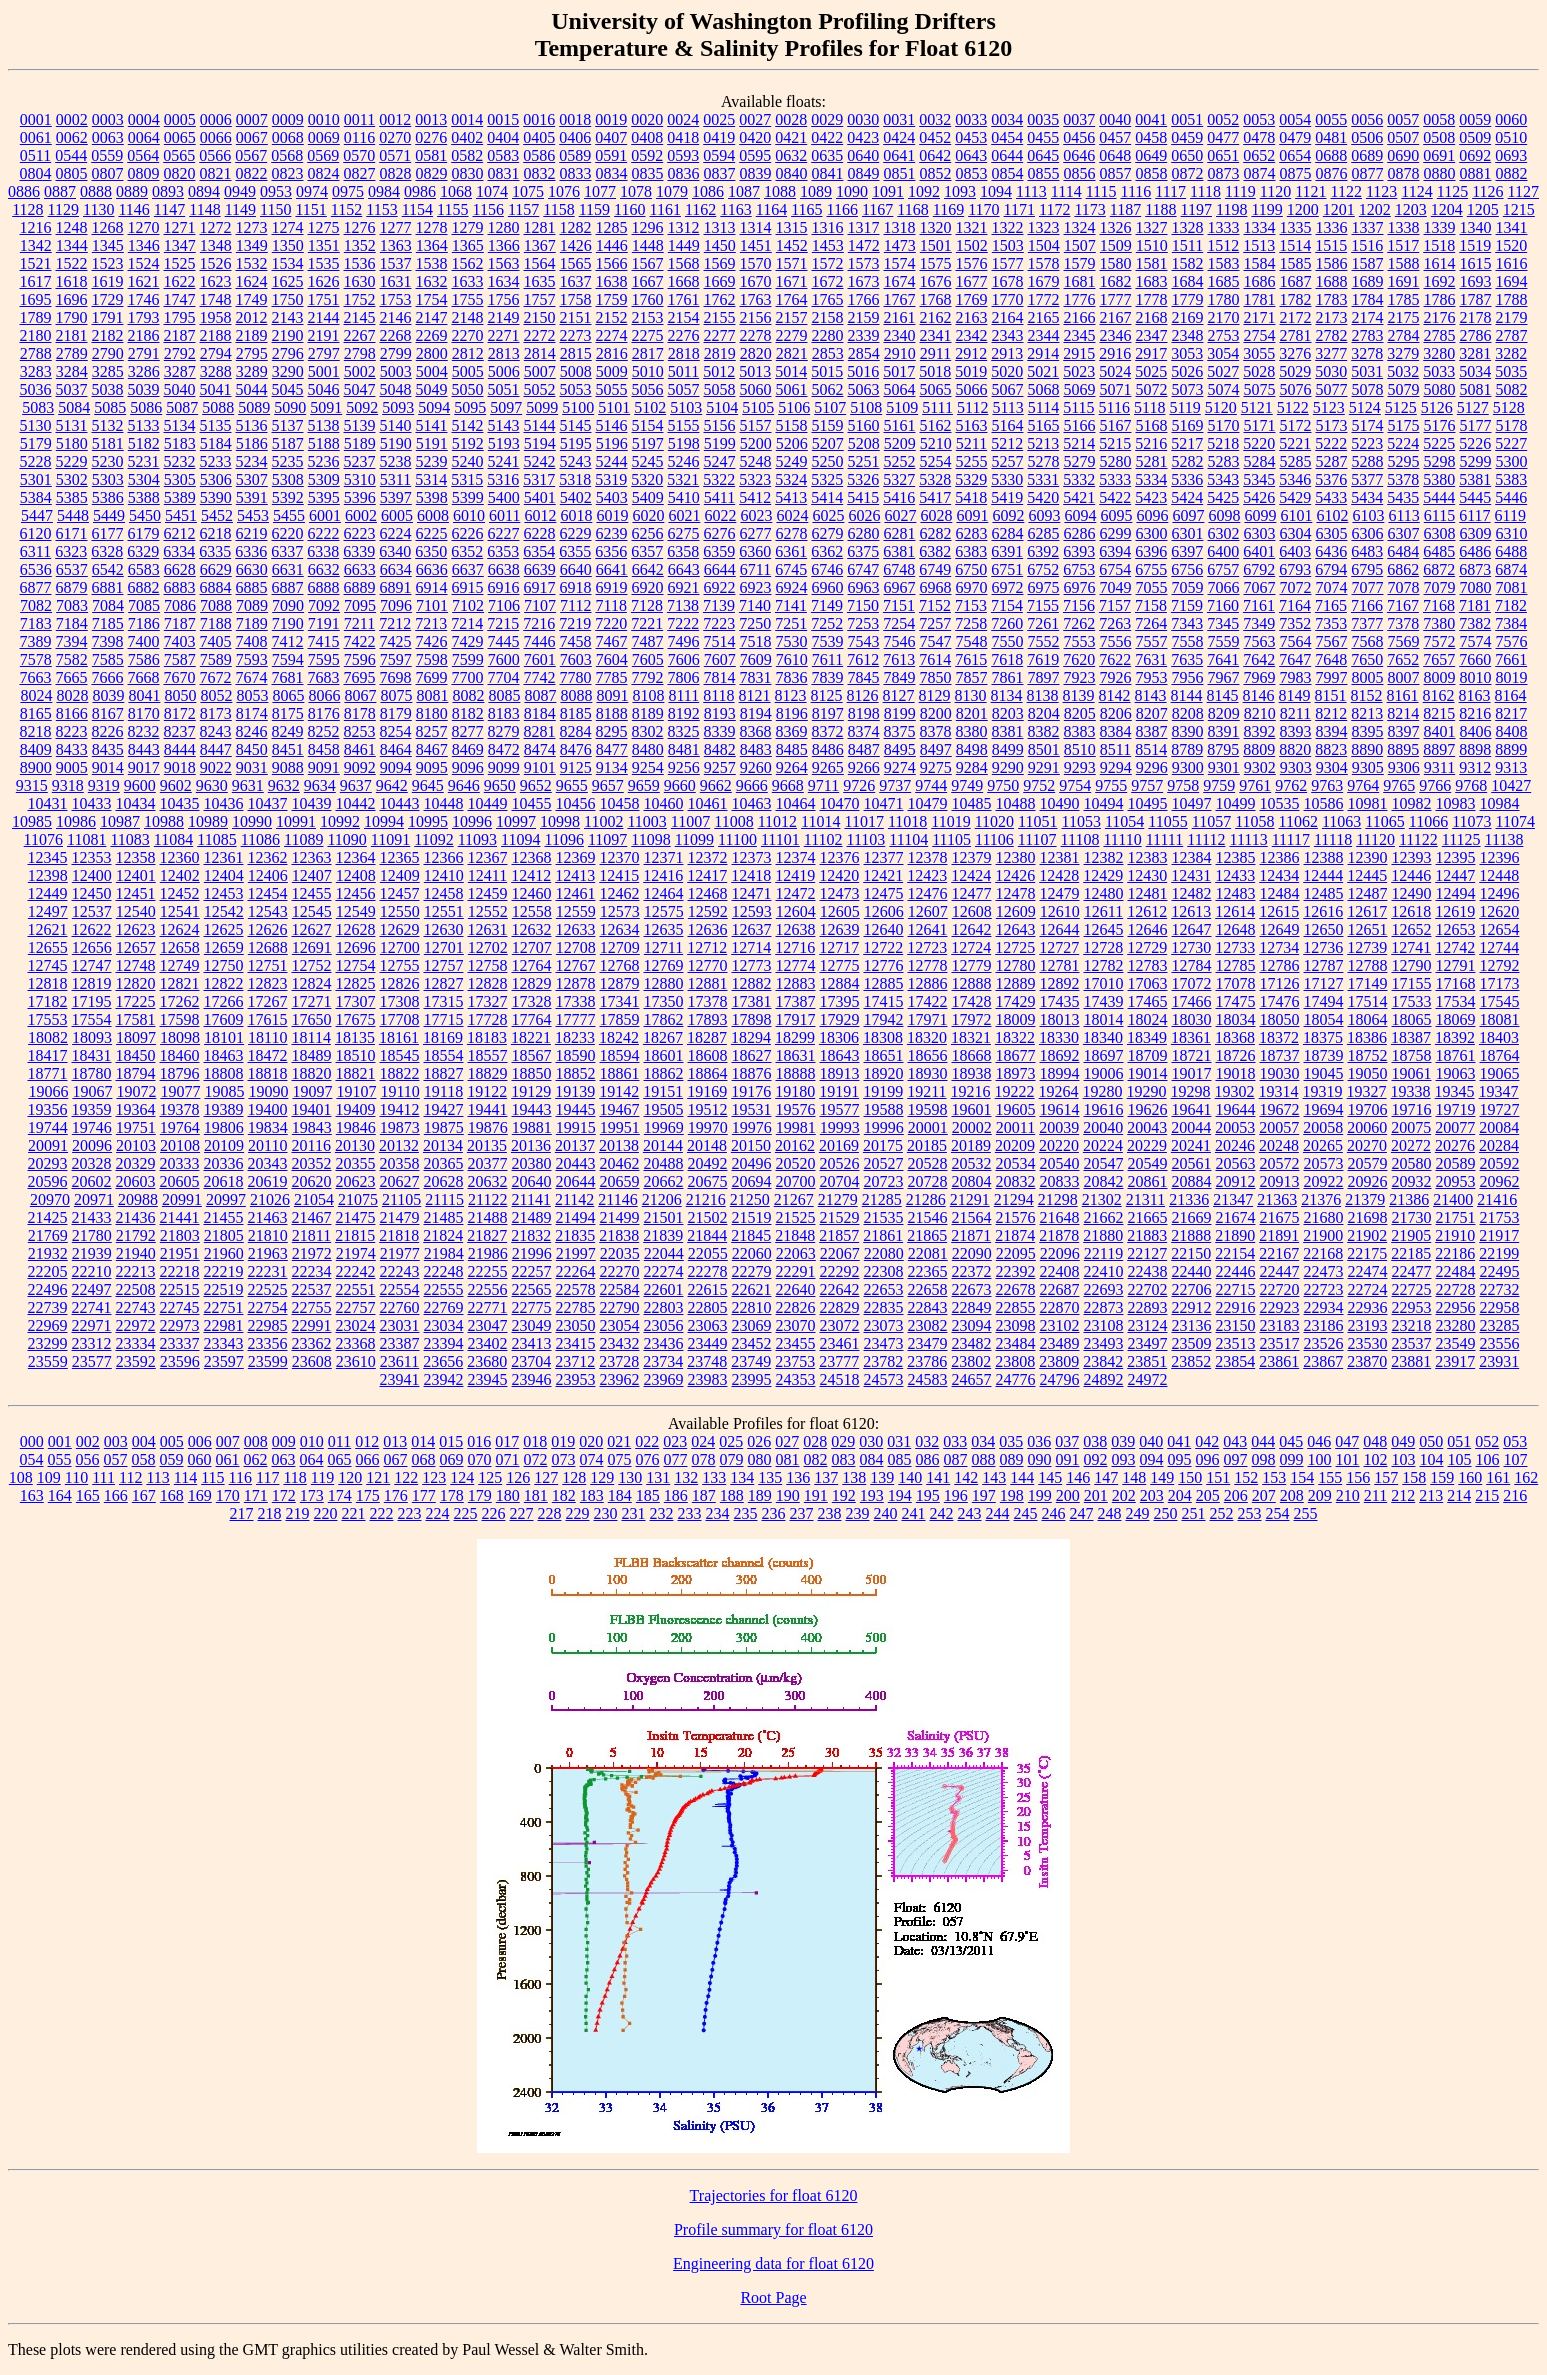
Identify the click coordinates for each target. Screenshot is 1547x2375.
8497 (936, 749)
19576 (796, 1109)
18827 (444, 1073)
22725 (1412, 1289)
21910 (1455, 1235)
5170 (1224, 425)
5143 (504, 425)
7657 (1439, 659)
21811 (311, 1235)
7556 (1116, 641)
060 (200, 1459)
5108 (866, 407)
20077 (1455, 1127)
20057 (1279, 1127)
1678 (1008, 281)
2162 (936, 317)
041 (1179, 1441)
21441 (180, 1217)
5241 (504, 461)
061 (228, 1459)
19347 (1499, 1091)
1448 (648, 245)
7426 (432, 641)
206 (1236, 1495)
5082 (1512, 389)
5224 (1403, 443)
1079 (672, 191)
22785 (576, 1307)
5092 (362, 407)
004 (144, 1441)
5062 (828, 389)
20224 (1103, 1145)
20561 (1192, 1163)
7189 (252, 623)
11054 (1124, 821)
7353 (1331, 623)
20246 (1235, 1145)
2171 (1260, 317)
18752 (1368, 1055)
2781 (1296, 335)
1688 (1332, 281)
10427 (1511, 785)
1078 (636, 191)
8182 (468, 713)
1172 (1054, 209)
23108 (1104, 1325)
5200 (756, 443)
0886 (24, 191)
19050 (1368, 1073)
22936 (1368, 1307)
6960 (828, 587)
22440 (1192, 1271)
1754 (432, 299)
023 (675, 1441)
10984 (1500, 803)
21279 (838, 1199)
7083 (72, 605)
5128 (1509, 407)
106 (1488, 1459)
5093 (398, 407)
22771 (488, 1307)
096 (1208, 1459)
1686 (1260, 281)
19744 (48, 1127)
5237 (360, 461)
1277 (396, 227)
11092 (433, 839)
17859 (620, 1019)
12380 (1016, 857)
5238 (396, 461)
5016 (863, 371)
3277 (1331, 353)
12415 (619, 875)
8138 (1043, 695)
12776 (884, 965)
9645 (428, 785)
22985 (268, 1325)
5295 (1404, 461)
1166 (842, 209)
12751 (268, 965)
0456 (1079, 137)
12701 (444, 947)
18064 (1368, 1019)
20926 (1368, 1181)
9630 (212, 785)
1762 (720, 299)
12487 (1368, 893)
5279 (1080, 461)
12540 (136, 911)
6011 (504, 515)
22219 (224, 1271)
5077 (1332, 389)
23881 (1411, 1361)
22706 (1192, 1289)
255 (1306, 1513)
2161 (900, 317)
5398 (432, 497)
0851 (900, 173)
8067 (360, 695)
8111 (683, 695)
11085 (216, 839)
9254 (648, 767)
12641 (928, 929)
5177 (1476, 425)
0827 (360, 173)
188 (732, 1495)
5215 (1115, 443)
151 (1218, 1477)
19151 (663, 1091)
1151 (310, 209)
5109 (902, 407)
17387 (796, 1001)
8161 (1403, 695)
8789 (1187, 749)
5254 (936, 461)
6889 (360, 587)
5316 (503, 479)
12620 (1499, 911)
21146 (617, 1199)
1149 (240, 209)
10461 (708, 803)
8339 (720, 731)
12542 (224, 911)
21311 (1145, 1199)
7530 (792, 641)
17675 (356, 1019)
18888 (796, 1073)
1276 (360, 227)
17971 (928, 1019)
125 (490, 1477)
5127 (1473, 407)
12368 (532, 857)
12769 (664, 965)
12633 (576, 929)
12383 (1148, 857)
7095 (360, 605)
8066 (324, 695)
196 (956, 1495)
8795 (1223, 749)
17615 (268, 1019)
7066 (1224, 587)
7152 (935, 605)
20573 (1324, 1163)
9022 (216, 767)
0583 (503, 155)
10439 (312, 803)
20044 (1191, 1127)
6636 (432, 569)
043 (1235, 1441)
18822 (400, 1073)
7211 (359, 623)
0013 (431, 119)
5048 (396, 389)
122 (406, 1477)
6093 (1044, 515)
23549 (1456, 1343)
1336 (1332, 227)
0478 (1259, 137)
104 (1432, 1459)
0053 (1259, 119)
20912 (1236, 1181)
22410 (1104, 1271)
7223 (719, 623)
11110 (1122, 839)
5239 (432, 461)
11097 (607, 839)
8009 (1440, 677)
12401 (136, 875)
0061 (36, 137)
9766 (1435, 785)
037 (1067, 1441)
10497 (1192, 803)
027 (787, 1441)
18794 (136, 1073)
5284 (1260, 461)
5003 (396, 371)
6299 (1116, 533)
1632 (432, 281)
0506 (1367, 137)
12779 (972, 965)
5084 (74, 407)
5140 (396, 425)
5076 (1296, 389)
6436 (1331, 551)
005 (172, 1441)
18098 (180, 1037)
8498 (972, 749)
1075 (528, 191)
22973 (180, 1325)
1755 (468, 299)
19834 (268, 1127)
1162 (700, 209)
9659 (644, 785)
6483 (1367, 551)
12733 (1235, 947)
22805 (708, 1307)
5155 (684, 425)
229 (578, 1513)
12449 (48, 893)
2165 (1044, 317)
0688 (1331, 155)
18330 (1059, 1037)
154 (1302, 1477)
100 (1320, 1459)
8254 (396, 731)
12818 (48, 983)
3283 (36, 371)
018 (535, 1441)
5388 (144, 497)
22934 (1324, 1307)
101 (1348, 1459)
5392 (288, 497)
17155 (1412, 983)
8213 (1367, 713)
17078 (1236, 983)
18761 (1456, 1055)
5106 (794, 407)
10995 (428, 821)
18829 (488, 1073)
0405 (539, 137)
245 (1026, 1513)
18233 (575, 1037)
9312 (1475, 767)
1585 (1296, 263)
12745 (48, 965)
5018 (935, 371)
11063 (1341, 821)
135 (770, 1477)
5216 (1151, 443)
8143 (1151, 695)
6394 (1115, 551)
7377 (1367, 623)
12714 (751, 947)
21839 (663, 1235)
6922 (720, 587)
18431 (92, 1055)
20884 (1192, 1181)
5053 (576, 389)
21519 (752, 1217)
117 (267, 1477)
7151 (899, 605)
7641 (1223, 659)
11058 (1254, 821)
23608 (312, 1361)
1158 (558, 209)
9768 (1471, 785)
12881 (708, 983)
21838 (619, 1235)
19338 (1411, 1091)
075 (620, 1459)
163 (32, 1495)
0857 (1116, 173)
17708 (400, 1019)
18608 (708, 1055)
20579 (1368, 1163)
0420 (755, 137)
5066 (972, 389)
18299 (795, 1037)
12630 (444, 929)
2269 (432, 335)
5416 (899, 497)
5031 (1367, 371)
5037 (72, 389)
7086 (180, 605)
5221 (1295, 443)
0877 (1368, 173)
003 (116, 1441)
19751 (136, 1127)
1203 (1411, 209)
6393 (1079, 551)
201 (1096, 1495)
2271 (504, 335)
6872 (1439, 569)
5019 (971, 371)
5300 (1512, 461)
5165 (1044, 425)
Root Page (773, 2297)
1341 (1512, 227)
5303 (108, 479)
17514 (1368, 1001)
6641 (612, 569)
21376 (1321, 1199)
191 (816, 1495)
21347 (1233, 1199)
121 (378, 1477)
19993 (840, 1127)
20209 (1015, 1145)
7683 (324, 677)
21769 (48, 1235)
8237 (180, 731)
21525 (796, 1217)
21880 (1103, 1235)
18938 (972, 1073)
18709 (1148, 1055)
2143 (288, 317)
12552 (488, 911)
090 (1040, 1459)
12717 (839, 947)
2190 (288, 335)
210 (1348, 1495)
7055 (1152, 587)
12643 (1016, 929)
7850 (936, 677)
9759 (1219, 785)
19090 (268, 1091)
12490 (1412, 893)
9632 (284, 785)
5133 (144, 425)
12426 (1015, 875)
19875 (444, 1127)
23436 (664, 1343)
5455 (289, 515)
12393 (1412, 857)
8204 (1044, 713)
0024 (683, 119)
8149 (1295, 695)
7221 (647, 623)
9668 (788, 785)
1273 (252, 227)
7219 (575, 623)
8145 (1223, 695)
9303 (1296, 767)
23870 (1367, 1361)
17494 (1324, 1001)
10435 (180, 803)
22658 (928, 1289)
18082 (48, 1037)
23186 (1324, 1325)
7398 (108, 641)
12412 (531, 875)
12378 (928, 857)
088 (984, 1459)
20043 (1147, 1127)
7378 (1403, 623)
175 (368, 1495)
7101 (432, 605)
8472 (504, 749)
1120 (1275, 191)
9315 (32, 785)
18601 (664, 1055)
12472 (796, 893)
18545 (400, 1055)
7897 (1044, 677)
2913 (1007, 353)
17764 (532, 1019)
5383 (1511, 479)
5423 (1151, 497)
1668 (684, 281)
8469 (468, 749)
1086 (708, 191)
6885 (252, 587)
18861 (620, 1073)
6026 (864, 515)
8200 (936, 713)
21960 (224, 1253)
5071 (1116, 389)
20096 (92, 1145)
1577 (1008, 263)
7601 (540, 659)
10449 (488, 803)
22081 (928, 1253)
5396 (360, 497)
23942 (444, 1379)
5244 (612, 461)
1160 (629, 209)
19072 (136, 1091)
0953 (276, 191)
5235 (288, 461)
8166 (72, 713)
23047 (488, 1325)
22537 (312, 1289)
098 (1264, 1459)
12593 (752, 911)
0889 (132, 191)
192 (844, 1495)
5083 (38, 407)
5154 (648, 425)
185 (648, 1495)
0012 (395, 119)
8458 (324, 749)
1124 (1416, 191)
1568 (684, 263)
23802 (971, 1361)
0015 (503, 119)
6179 (144, 533)
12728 (1103, 947)
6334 (179, 551)
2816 (612, 353)
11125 (1461, 839)
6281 (900, 533)
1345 (108, 245)
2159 (864, 317)
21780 (92, 1235)
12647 (1192, 929)
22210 (92, 1271)
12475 (884, 893)
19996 (884, 1127)
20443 (576, 1163)
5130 (36, 425)
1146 (133, 209)
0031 (899, 119)
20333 (180, 1163)
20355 (356, 1163)
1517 (1403, 245)
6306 (1368, 533)
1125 (1452, 191)
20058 (1323, 1127)
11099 (694, 839)
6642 (648, 569)
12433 (1235, 875)
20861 (1148, 1181)
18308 (883, 1037)
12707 (532, 947)
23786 (927, 1361)
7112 (575, 605)
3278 (1367, 353)
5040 (180, 389)
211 (1375, 1495)
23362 (312, 1343)
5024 (1115, 371)
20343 (268, 1163)
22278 (708, 1271)
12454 (268, 893)
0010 (324, 119)
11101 (780, 839)
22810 (752, 1307)
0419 (719, 137)
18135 (355, 1037)
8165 (36, 713)
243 (970, 1513)
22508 (136, 1289)
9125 (576, 767)
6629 (216, 569)
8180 (432, 713)
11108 (1080, 839)
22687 (1060, 1289)
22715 (1236, 1289)
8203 (1008, 713)
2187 (180, 335)
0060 (1511, 119)
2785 (1440, 335)
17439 (1104, 1001)
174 (340, 1495)
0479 (1295, 137)
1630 (360, 281)
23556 (1500, 1343)
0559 (107, 155)
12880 (664, 983)
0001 (36, 119)
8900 (36, 767)
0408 (647, 137)
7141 (791, 605)
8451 (288, 749)
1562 (468, 263)
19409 (356, 1109)
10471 (884, 803)
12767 (576, 965)
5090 (290, 407)
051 (1459, 1441)
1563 (504, 263)
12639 (840, 929)
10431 (48, 803)
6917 (540, 587)
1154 (417, 209)
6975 (1044, 587)
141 (938, 1477)
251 (1194, 1513)
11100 (737, 839)
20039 (1059, 1127)
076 (648, 1459)
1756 (504, 299)
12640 (884, 929)
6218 (216, 533)
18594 (620, 1055)
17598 (180, 1019)
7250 (755, 623)
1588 (1404, 263)
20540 (1060, 1163)
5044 (252, 389)
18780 (92, 1073)
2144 (324, 317)
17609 (224, 1019)
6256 (648, 533)
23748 (707, 1361)
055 (60, 1459)
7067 (1260, 587)
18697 (1104, 1055)
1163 (735, 209)
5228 (36, 461)
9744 (931, 785)
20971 (94, 1199)
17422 (928, 1001)
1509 (1116, 245)
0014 (467, 119)
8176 (324, 713)
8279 (504, 731)
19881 (532, 1127)
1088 (780, 191)
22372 (972, 1271)
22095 (1016, 1253)
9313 (1511, 767)
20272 (1411, 1145)
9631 (248, 785)
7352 (1295, 623)
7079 (1440, 587)
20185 (927, 1145)
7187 (180, 623)
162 (1526, 1477)
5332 (1079, 479)
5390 (216, 497)
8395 (1368, 731)
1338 (1404, 227)
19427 (444, 1109)
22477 (1412, 1271)
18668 (972, 1055)
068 (424, 1459)
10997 (516, 821)
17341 (620, 1001)
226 (494, 1513)
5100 (578, 407)
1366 (504, 245)
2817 (648, 353)
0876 (1332, 173)
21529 (840, 1217)
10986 (76, 821)
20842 (1104, 1181)
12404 (224, 875)
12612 (1147, 911)
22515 (180, 1289)
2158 (828, 317)
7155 (1043, 605)
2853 (828, 353)
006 (200, 1441)
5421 (1079, 497)
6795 (1367, 569)
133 (714, 1477)
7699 (432, 677)
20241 (1191, 1145)
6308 (1440, 533)
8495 (900, 749)
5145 (576, 425)
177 (424, 1495)
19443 (532, 1109)
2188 (216, 335)
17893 (708, 1019)
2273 (576, 335)
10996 (472, 821)
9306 (1404, 767)
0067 (252, 137)
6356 (611, 551)
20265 (1323, 1145)
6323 (71, 551)
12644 (1060, 929)
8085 (504, 695)
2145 (360, 317)
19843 (312, 1127)
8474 (540, 749)
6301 (1188, 533)
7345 (1223, 623)
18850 (532, 1073)
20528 (928, 1163)
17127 (1324, 983)
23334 (136, 1343)
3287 (180, 371)
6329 (143, 551)
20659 (620, 1181)
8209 (1224, 713)
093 (1124, 1459)
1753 (396, 299)
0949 (240, 191)
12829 (532, 983)
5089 (254, 407)
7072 (1296, 587)
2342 (972, 335)
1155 (452, 209)
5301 (36, 479)
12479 (1060, 893)
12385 (1236, 857)
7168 (1439, 605)
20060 (1367, 1127)
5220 (1259, 443)
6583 (144, 569)
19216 (971, 1091)
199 (1040, 1495)
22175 (1367, 1253)
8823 (1331, 749)
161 (1498, 1477)
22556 (488, 1289)
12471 (752, 893)
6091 (972, 515)
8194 (756, 713)
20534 (1016, 1163)
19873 (400, 1127)
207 (1264, 1495)
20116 (311, 1145)
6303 (1260, 533)
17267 (268, 1001)
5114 (1043, 407)
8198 (864, 713)
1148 (204, 209)
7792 (648, 677)
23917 (1455, 1361)
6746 (827, 569)
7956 (1188, 677)
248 (1110, 1513)
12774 (796, 965)
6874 (1511, 569)
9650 (500, 785)
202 (1124, 1495)
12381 (1060, 857)
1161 (665, 209)
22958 (1500, 1307)
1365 (468, 245)
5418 (971, 497)
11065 (1384, 821)
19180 (795, 1091)
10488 (1016, 803)
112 (130, 1477)
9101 (540, 767)
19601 (972, 1109)
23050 (576, 1325)
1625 (288, 281)
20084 (1499, 1127)
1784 (1368, 299)
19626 (1148, 1109)
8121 (755, 695)
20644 (576, 1181)
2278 (756, 335)
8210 (1260, 713)
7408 (252, 641)
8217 (1511, 713)
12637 (752, 929)
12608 (972, 911)
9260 (756, 767)
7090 (288, 605)
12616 (1323, 911)
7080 (1476, 587)
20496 (752, 1163)
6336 (251, 551)
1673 (864, 281)
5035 (1511, 371)
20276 (1455, 1145)
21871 (971, 1235)
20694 (752, 1181)
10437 (268, 803)
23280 (1456, 1325)
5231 (144, 461)
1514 (1295, 245)
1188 (1160, 209)
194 (900, 1495)
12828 (488, 983)
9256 (684, 767)
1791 (108, 317)
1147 (169, 209)
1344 (72, 245)
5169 (1188, 425)
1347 (180, 245)
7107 (540, 605)
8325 (684, 731)
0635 (827, 155)
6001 (325, 515)
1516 (1367, 245)
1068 (456, 191)
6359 (719, 551)
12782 (1104, 965)
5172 (1296, 425)
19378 (180, 1109)
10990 (252, 821)
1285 (612, 227)
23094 (972, 1325)
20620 (312, 1181)
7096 (396, 605)
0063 (108, 137)
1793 (144, 317)
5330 (1007, 479)
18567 (532, 1055)
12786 (1280, 965)
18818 (268, 1073)
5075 (1260, 389)
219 (298, 1513)
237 (802, 1513)
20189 (971, 1145)
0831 (504, 173)
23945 (488, 1379)
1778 (1152, 299)
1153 (381, 209)
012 (367, 1441)
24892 (1104, 1379)
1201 (1339, 209)
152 (1246, 1477)
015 (451, 1441)
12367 (488, 857)
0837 (720, 173)
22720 (1280, 1289)
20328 (92, 1163)
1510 (1152, 245)
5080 (1440, 389)
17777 (576, 1019)
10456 (576, 803)
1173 (1089, 209)
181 (536, 1495)
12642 (972, 929)
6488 (1511, 551)
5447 (37, 515)
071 (508, 1459)
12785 (1236, 965)
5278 (1044, 461)
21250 (750, 1199)
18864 (708, 1073)
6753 (1079, 569)
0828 (396, 173)
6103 (1368, 515)
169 (200, 1495)
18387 (1411, 1037)
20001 (928, 1127)
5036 (36, 389)
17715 (444, 1019)
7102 (468, 605)
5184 (216, 443)
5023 (1079, 371)
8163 (1475, 695)
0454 (1007, 137)
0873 (1224, 173)
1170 (983, 209)
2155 (720, 317)
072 (536, 1459)
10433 (92, 803)
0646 (1079, 155)
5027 (1223, 371)
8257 (432, 731)
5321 (683, 479)
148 (1134, 1477)
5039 (144, 389)
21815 (355, 1235)
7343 (1187, 623)
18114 (311, 1037)
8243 (216, 731)
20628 (444, 1181)
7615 (971, 659)
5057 (684, 389)
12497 (48, 911)
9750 (1003, 785)
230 (606, 1513)
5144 (540, 425)
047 (1347, 1441)
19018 (1236, 1073)
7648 (1331, 659)
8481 (684, 749)
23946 (532, 1379)
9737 (895, 785)
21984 (444, 1253)
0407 (611, 137)
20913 (1280, 1181)
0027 (755, 119)
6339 (359, 551)
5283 (1224, 461)
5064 (900, 389)
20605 (180, 1181)
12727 (1059, 947)
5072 (1152, 389)
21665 (1148, 1217)
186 (676, 1495)
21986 (488, 1253)
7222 (683, 623)
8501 (1044, 749)
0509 (1475, 137)
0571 (395, 155)
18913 (840, 1073)
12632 (532, 929)
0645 (1043, 155)
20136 (531, 1145)
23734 (663, 1361)
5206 (792, 443)
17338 (576, 1001)
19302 (1235, 1091)
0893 (168, 191)
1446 (612, 245)
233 (690, 1513)
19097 (312, 1091)
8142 (1115, 695)
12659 (224, 947)
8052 (216, 695)
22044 (664, 1253)
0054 (1295, 119)
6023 (756, 515)
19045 (1324, 1073)
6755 (1151, 569)
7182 (1511, 605)
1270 (144, 227)
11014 (820, 821)
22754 (268, 1307)
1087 (744, 191)
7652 (1403, 659)
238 (830, 1513)
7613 (899, 659)
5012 (719, 371)
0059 (1475, 119)
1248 (72, 227)
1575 (936, 263)
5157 (756, 425)
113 (157, 1477)
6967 (900, 587)
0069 (324, 137)
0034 (1007, 119)
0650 (1187, 155)
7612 (863, 659)
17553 (48, 1019)
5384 (36, 497)
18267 (663, 1037)
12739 (1367, 947)
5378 (1403, 479)
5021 (1043, 371)
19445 (576, 1109)
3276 (1295, 353)
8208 (1188, 713)
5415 (863, 497)
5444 (1439, 497)
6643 (684, 569)
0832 (540, 173)
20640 (532, 1181)
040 (1151, 1441)
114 (185, 1477)
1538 (432, 263)
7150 (863, 605)
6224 (396, 533)
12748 (136, 965)
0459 (1187, 137)
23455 (796, 1343)
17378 (708, 1001)
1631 (396, 281)
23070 (796, 1325)
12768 (620, 965)
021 (619, 1441)
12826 (400, 983)
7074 (1332, 587)
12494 (1456, 893)
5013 (755, 371)
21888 (1191, 1235)
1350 (288, 245)
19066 (48, 1091)
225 (466, 1513)
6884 (216, 587)
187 (704, 1495)
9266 (864, 767)
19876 (488, 1127)
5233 (216, 461)
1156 (487, 209)
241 (914, 1513)
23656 (443, 1361)
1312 (684, 227)
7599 (468, 659)
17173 (1500, 983)
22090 (972, 1253)
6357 (647, 551)
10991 (296, 821)
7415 (324, 641)
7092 (324, 605)
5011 (683, 371)
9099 (504, 767)
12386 (1280, 857)
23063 (708, 1325)
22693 (1104, 1289)
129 (602, 1477)
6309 (1476, 533)
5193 (504, 443)
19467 (620, 1109)
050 (1431, 1441)
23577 (92, 1361)
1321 (972, 227)
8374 (864, 731)
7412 (288, 641)
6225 (432, 533)
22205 (48, 1271)
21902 (1367, 1235)
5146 (612, 425)
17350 (664, 1001)
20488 (664, 1163)
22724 (1368, 1289)
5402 (576, 497)
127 (546, 1477)
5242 (540, 461)
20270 (1367, 1145)
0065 (180, 137)
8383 (1080, 731)
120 (350, 1477)
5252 (900, 461)
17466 (1192, 1001)
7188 (216, 623)
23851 (1147, 1361)
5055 (612, 389)
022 (647, 1441)
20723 (884, 1181)
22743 (136, 1307)
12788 (1368, 965)
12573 (620, 911)
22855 (1016, 1307)
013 (395, 1441)
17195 (92, 1001)
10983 (1456, 803)
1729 (108, 299)
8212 (1331, 713)
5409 (648, 497)
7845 (864, 677)
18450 (136, 1055)
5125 (1401, 407)
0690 (1403, 155)
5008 (576, 371)
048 (1375, 1441)
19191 (839, 1091)
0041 (1151, 119)
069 (452, 1459)
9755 (1111, 785)
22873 (1104, 1307)
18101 (224, 1037)
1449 (684, 245)
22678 (1016, 1289)
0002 (72, 119)
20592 (1500, 1163)
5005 (468, 371)
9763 (1327, 785)
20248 (1279, 1145)
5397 (396, 497)
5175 (1404, 425)
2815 (576, 353)
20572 (1280, 1163)
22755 (312, 1307)
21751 (1456, 1217)
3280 (1439, 353)
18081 (1500, 1019)
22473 (1324, 1271)
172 (284, 1495)
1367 (540, 245)
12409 (400, 875)
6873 (1475, 569)
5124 (1365, 407)
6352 (467, 551)
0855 (1044, 173)
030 (871, 1441)
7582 (72, 659)
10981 (1368, 803)
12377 (884, 857)
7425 (396, 641)
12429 (1103, 875)
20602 (92, 1181)
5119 (1184, 407)
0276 (431, 137)
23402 (488, 1343)
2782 (1332, 335)
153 (1274, 1477)
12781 (1060, 965)
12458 (444, 893)
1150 (275, 209)
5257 (1008, 461)
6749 (935, 569)
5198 (684, 443)
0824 (324, 173)
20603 (136, 1181)
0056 (1367, 119)
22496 (48, 1289)
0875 (1296, 173)
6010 (469, 515)
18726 (1236, 1055)
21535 (884, 1217)
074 (592, 1459)
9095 (432, 767)
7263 (1115, 623)
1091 (888, 191)
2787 (1512, 335)
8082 (468, 695)
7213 (431, 623)
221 (354, 1513)
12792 (1500, 965)
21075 (358, 1199)
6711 (755, 569)
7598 (432, 659)
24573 (884, 1379)
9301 (1224, 767)
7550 (1008, 641)
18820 (312, 1073)
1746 (144, 299)
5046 (324, 389)
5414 (827, 497)
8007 (1404, 677)
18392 (1455, 1037)
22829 (840, 1307)
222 (382, 1513)
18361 (1191, 1037)
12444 (1323, 875)
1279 (468, 227)
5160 (864, 425)
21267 (794, 1199)
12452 (180, 893)
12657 (136, 947)
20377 (488, 1163)
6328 (107, 551)
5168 (1152, 425)
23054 (620, 1325)
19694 (1324, 1109)
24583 (928, 1379)
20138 (619, 1145)
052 (1487, 1441)
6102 (1332, 515)
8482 (720, 749)
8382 (1044, 731)
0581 (431, 155)
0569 (323, 155)
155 (1330, 1477)
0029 (827, 119)
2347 (1152, 335)
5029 (1295, 371)
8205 (1080, 713)
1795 (180, 317)
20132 (399, 1145)
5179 (36, 443)
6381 (899, 551)
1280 (504, 227)
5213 (1043, 443)
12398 (48, 875)
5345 (1259, 479)
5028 (1259, 371)
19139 (575, 1091)
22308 (884, 1271)
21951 (180, 1253)
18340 (1103, 1037)
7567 (1332, 641)
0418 (683, 137)
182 (564, 1495)
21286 (926, 1199)
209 (1320, 1495)
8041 (144, 695)
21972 (312, 1253)
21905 (1411, 1235)
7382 (1475, 623)
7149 (827, 605)
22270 (620, 1271)
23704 (531, 1361)
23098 (1016, 1325)
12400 (92, 875)
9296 (1152, 767)
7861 (1008, 677)
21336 (1189, 1199)
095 (1180, 1459)
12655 (48, 947)
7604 (612, 659)
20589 (1456, 1163)
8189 (648, 713)
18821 (356, 1073)
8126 (863, 695)
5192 (468, 443)
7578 (36, 659)
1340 (1476, 227)
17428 (972, 1001)
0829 (432, 173)
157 (1386, 1477)
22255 (488, 1271)
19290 (1147, 1091)
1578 (1044, 263)
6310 (1512, 533)
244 (998, 1513)
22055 (708, 1253)
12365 (400, 857)
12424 (971, 875)
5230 (108, 461)
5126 (1437, 407)
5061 (792, 389)
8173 (216, 713)
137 (826, 1477)
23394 (444, 1343)
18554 (444, 1055)
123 (434, 1477)
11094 (520, 839)
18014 (1104, 1019)
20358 (400, 1163)
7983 (1296, 677)
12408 (356, 875)
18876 (752, 1073)
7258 (971, 623)
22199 (1499, 1253)
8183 (504, 713)
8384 (1116, 731)
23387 (400, 1343)
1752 (360, 299)
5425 (1223, 497)
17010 (1104, 983)
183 (592, 1495)
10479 (928, 803)
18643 (840, 1055)
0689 (1367, 155)
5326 (863, 479)
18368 (1235, 1037)
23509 (1192, 1343)
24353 (796, 1379)
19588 (884, 1109)
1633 (468, 281)
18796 (180, 1073)
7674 (252, 677)
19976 (752, 1127)
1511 (1187, 245)
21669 (1192, 1217)
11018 (907, 821)
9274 (900, 767)
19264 (1059, 1091)
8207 (1152, 713)
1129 (63, 209)
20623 (356, 1181)
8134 (1007, 695)
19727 (1500, 1109)
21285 (882, 1199)
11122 (1418, 839)
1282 (576, 227)
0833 (576, 173)
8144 (1187, 695)
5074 (1224, 389)
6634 (396, 569)
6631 (288, 569)
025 (731, 1441)
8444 (180, 749)
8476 (576, 749)
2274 (612, 335)
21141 (531, 1199)
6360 (755, 551)
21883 (1147, 1235)
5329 (971, 479)
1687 (1296, 281)
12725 (1015, 947)
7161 (1259, 605)
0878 (1404, 173)
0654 (1295, 155)
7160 (1223, 605)
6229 (576, 533)
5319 (611, 479)
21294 (1014, 1199)
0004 (144, 119)
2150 (540, 317)
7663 (36, 677)
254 (1278, 1513)
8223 (72, 731)
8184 (540, 713)
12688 (268, 947)
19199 (883, 1091)
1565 (576, 263)
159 (1442, 1477)
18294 (751, 1037)
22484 (1456, 1271)
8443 (144, 749)
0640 (863, 155)
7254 (899, 623)
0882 (1512, 173)
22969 (48, 1325)
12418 (751, 875)
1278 (432, 227)
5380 (1439, 479)
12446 (1411, 875)
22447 (1280, 1271)
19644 (1236, 1109)
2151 (576, 317)
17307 (356, 1001)
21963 (268, 1253)
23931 (1499, 1361)
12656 (92, 947)
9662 (716, 785)
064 (312, 1459)
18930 (928, 1073)
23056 (664, 1325)
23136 (1192, 1325)
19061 (1412, 1073)
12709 (620, 947)
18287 (707, 1037)
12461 (576, 893)
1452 (792, 245)
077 (676, 1459)
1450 (720, 245)
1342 (36, 245)
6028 (936, 515)
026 (759, 1441)
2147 (432, 317)
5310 (360, 479)
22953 (1412, 1307)
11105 (951, 839)
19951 (620, 1127)
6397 (1187, 551)
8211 (1295, 713)
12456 (356, 893)
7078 (1404, 587)
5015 (827, 371)
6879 (72, 587)
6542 (108, 569)
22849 (972, 1307)
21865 (927, 1235)
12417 (707, 875)
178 (452, 1495)
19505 (664, 1109)
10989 (208, 821)
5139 (360, 425)
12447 (1455, 875)
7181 (1475, 605)
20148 (707, 1145)
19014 (1148, 1073)
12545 (312, 911)
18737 (1280, 1055)
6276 (720, 533)
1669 (720, 281)
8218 (36, 731)
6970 (972, 587)
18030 (1192, 1019)
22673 (972, 1289)
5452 (217, 515)
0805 (72, 173)
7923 (1080, 677)
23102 (1060, 1325)
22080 (884, 1253)
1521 (36, 263)
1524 (144, 263)
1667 (648, 281)
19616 (1104, 1109)
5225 (1439, 443)
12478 (1016, 893)
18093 (92, 1037)
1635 (540, 281)
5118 (1149, 407)
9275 (936, 767)
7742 (540, 677)
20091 (48, 1145)
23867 (1323, 1361)
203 (1152, 1495)
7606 (684, 659)
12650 (1324, 929)
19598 (928, 1109)
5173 (1332, 425)
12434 (1279, 875)
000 (32, 1441)
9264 (792, 767)
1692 (1440, 281)
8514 (1151, 749)
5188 (324, 443)
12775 (840, 965)
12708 (576, 947)
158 (1414, 1477)
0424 (899, 137)
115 (212, 1477)
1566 (612, 263)
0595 (755, 155)
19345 (1455, 1091)
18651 (884, 1055)
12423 (927, 875)
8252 (324, 731)
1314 (756, 227)
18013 (1060, 1019)
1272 (216, 227)
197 (984, 1495)
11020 (994, 821)
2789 (72, 353)
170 (228, 1495)
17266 (224, 1001)
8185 (576, 713)
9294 (1116, 767)
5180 (72, 443)
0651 (1223, 155)
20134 (443, 1145)
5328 (935, 479)
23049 (532, 1325)
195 (928, 1495)
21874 (1015, 1235)
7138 (683, 605)
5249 (792, 461)
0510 (1511, 137)
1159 (594, 209)
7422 (360, 641)
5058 (720, 389)
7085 (144, 605)
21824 (443, 1235)
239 (858, 1513)
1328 (1188, 227)
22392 (1016, 1271)
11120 (1375, 839)
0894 (204, 191)
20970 (50, 1199)
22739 (48, 1307)
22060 (752, 1253)
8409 (36, 749)
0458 (1151, 137)
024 (703, 1441)
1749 (252, 299)
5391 (252, 497)
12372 (708, 857)
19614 (1060, 1109)
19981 (796, 1127)
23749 (751, 1361)
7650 (1367, 659)
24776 (1016, 1379)
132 (686, 1477)
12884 (840, 983)
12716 (795, 947)
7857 (972, 677)
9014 (108, 767)
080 (760, 1459)
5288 (1368, 461)
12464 (664, 893)
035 (1011, 1441)
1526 (216, 263)
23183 (1280, 1325)
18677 (1016, 1055)
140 (910, 1477)
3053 (1187, 353)
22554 (400, 1289)
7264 (1151, 623)
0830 (468, 173)
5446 (1511, 497)
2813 (504, 353)
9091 (324, 767)
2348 (1188, 335)
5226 (1475, 443)
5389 (180, 497)
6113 (1403, 515)
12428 (1059, 875)
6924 (792, 587)
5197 (648, 443)
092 (1096, 1459)
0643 (971, 155)
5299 (1476, 461)
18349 (1147, 1037)
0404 (503, 137)
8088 (576, 695)
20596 (48, 1181)
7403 (180, 641)
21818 (399, 1235)
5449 (109, 515)
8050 (180, 695)
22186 (1455, 1253)
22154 (1235, 1253)
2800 (432, 353)
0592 (647, 155)
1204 (1447, 209)
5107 (830, 407)
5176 (1440, 425)
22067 (840, 1253)
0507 (1403, 137)
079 (732, 1459)
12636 (708, 929)
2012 (252, 317)
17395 (840, 1001)
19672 (1280, 1109)
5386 (108, 497)
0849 (864, 173)
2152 (612, 317)
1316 (828, 227)
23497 (1148, 1343)
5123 (1329, 407)
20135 (487, 1145)
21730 (1412, 1217)
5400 (504, 497)
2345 (1080, 335)
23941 (400, 1379)
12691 (312, 947)
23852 (1191, 1361)
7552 (1044, 641)
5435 (1403, 497)
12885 (884, 983)
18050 (1280, 1019)
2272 (540, 335)
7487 (648, 641)
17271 (312, 1001)
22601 (664, 1289)
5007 (540, 371)
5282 (1188, 461)
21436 (136, 1217)
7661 (1511, 659)
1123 (1381, 191)
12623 (136, 929)
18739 (1324, 1055)
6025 (828, 515)
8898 (1475, 749)
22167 (1279, 1253)
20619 (268, 1181)
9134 (612, 767)
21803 (180, 1235)
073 (564, 1459)
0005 (180, 119)
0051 (1187, 119)
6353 (503, 551)
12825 (356, 983)
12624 (180, 929)
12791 (1456, 965)
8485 (792, 749)
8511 (1115, 749)
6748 (899, 569)
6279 (828, 533)
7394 (72, 641)
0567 (251, 155)
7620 (1079, 659)
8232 (144, 731)
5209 (900, 443)
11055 (1167, 821)
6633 (360, 569)
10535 (1280, 803)
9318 (68, 785)
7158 (1151, 605)
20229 (1147, 1145)
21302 (1102, 1199)
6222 (324, 533)
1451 (756, 245)
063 (284, 1459)
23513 (1236, 1343)
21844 (707, 1235)
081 (788, 1459)
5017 (899, 371)
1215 (1519, 209)
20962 (1500, 1181)
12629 (400, 929)
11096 (563, 839)
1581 (1152, 263)
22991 (312, 1325)
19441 (488, 1109)
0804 (36, 173)
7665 (72, 677)
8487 (864, 749)
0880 (1440, 173)
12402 (180, 875)
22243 (400, 1271)
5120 (1221, 407)
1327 (1152, 227)
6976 (1080, 587)
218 (270, 1513)
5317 (539, 479)
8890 (1367, 749)
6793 (1295, 569)
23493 (1104, 1343)
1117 (1170, 191)
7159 (1187, 605)
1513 (1259, 245)
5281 (1152, 461)
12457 (400, 893)
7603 (576, 659)
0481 (1331, 137)
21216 (706, 1199)
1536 (360, 263)
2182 (108, 335)
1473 (900, 245)
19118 (443, 1091)
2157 (792, 317)
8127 (899, 695)
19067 (92, 1091)
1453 (828, 245)
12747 (92, 965)
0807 (108, 173)
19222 (1015, 1091)
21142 (574, 1199)
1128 (27, 209)
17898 (752, 1019)
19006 (1104, 1073)
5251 (864, 461)
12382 (1104, 857)
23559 (48, 1361)
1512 (1223, 245)
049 (1403, 1441)
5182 (144, 443)
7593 (252, 659)
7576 (1512, 641)
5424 (1187, 497)
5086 (146, 407)
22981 (224, 1325)
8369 (792, 731)
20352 (312, 1163)
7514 (720, 641)
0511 (35, 155)
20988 (138, 1199)
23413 (532, 1343)
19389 (224, 1109)
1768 (936, 299)
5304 (144, 479)
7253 (863, 623)
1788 (1512, 299)
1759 (612, 299)
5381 (1475, 479)
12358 (136, 857)
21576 (1016, 1217)
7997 (1332, 677)
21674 (1236, 1217)
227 (522, 1513)
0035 (1043, 119)
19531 (752, 1109)
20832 (1016, 1181)
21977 (400, 1253)
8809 (1259, 749)
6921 (684, 587)
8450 (252, 749)
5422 (1115, 497)
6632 (324, 569)
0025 (719, 119)
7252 (827, 623)
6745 (791, 569)
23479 (928, 1343)
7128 (647, 605)
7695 (360, 677)
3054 (1223, 353)
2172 (1296, 317)
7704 (504, 677)
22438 (1148, 1271)
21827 (487, 1235)
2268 (396, 335)
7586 (144, 659)
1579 (1080, 263)
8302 (648, 731)
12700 (400, 947)
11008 (733, 821)
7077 (1368, 587)
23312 (92, 1343)
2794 (216, 353)
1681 (1080, 281)
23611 (399, 1361)
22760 (400, 1307)
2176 (1440, 317)
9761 (1255, 785)
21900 (1323, 1235)
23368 (356, 1343)
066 (368, 1459)
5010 (648, 371)
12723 (927, 947)
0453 (971, 137)
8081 (432, 695)
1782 (1296, 299)
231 (634, 1513)
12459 (488, 893)
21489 (532, 1217)
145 (1050, 1477)
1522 (72, 263)
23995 (752, 1379)
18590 (576, 1055)
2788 (36, 353)
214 (1459, 1495)
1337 (1368, 227)
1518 (1439, 245)
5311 (395, 479)
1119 (1240, 191)
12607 (928, 911)
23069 (752, 1325)
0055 (1331, 119)
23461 (840, 1343)
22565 (532, 1289)
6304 (1296, 533)
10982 (1412, 803)
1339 (1440, 227)
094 (1152, 1459)
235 (746, 1513)
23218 (1412, 1325)
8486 (828, 749)
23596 (180, 1361)
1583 (1224, 263)
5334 (1151, 479)
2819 (720, 353)
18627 (752, 1055)
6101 (1296, 515)
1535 (324, 263)
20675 (708, 1181)
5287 (1332, 461)
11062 (1298, 821)
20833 (1060, 1181)
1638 (612, 281)
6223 (360, 533)
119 (322, 1477)
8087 (540, 695)
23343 (224, 1343)
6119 (1510, 515)
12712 (707, 947)
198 (1012, 1495)
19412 (400, 1109)
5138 (324, 425)
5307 (252, 479)
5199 (720, 443)
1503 (1008, 245)
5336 (1187, 479)
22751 (224, 1307)
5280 (1116, 461)
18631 (796, 1055)
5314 (431, 479)
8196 (792, 713)
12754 (356, 965)
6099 (1260, 515)
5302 (72, 479)
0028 (791, 119)
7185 (108, 623)
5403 (612, 497)
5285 (1296, 461)
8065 (288, 695)
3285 (108, 371)
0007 (252, 119)
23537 (1412, 1343)
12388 (1324, 857)
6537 (72, 569)
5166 (1080, 425)
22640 (796, 1289)
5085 (110, 407)
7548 (972, 641)
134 (742, 1477)
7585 (108, 659)
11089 (303, 839)
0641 (899, 155)
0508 (1439, 137)
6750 (971, 569)
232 (662, 1513)
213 (1431, 1495)
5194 (540, 443)
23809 (1059, 1361)
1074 (492, 191)
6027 (900, 515)
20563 (1236, 1163)
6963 (864, 587)
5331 (1043, 479)
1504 (1044, 245)
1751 (324, 299)
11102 (823, 839)
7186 (144, 623)
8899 (1511, 749)
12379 (972, 857)
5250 (828, 461)
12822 (224, 983)
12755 (400, 965)
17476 (1280, 1001)
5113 (1007, 407)
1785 (1404, 299)
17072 (1192, 983)
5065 (936, 389)
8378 (936, 731)
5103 (686, 407)
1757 (540, 299)
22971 (92, 1325)
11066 (1428, 821)
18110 (267, 1037)
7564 (1296, 641)
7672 (216, 677)
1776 (1080, 299)
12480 (1104, 893)
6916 (504, 587)
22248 (444, 1271)
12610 (1060, 911)
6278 (792, 533)
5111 (937, 407)
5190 (396, 443)
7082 (36, 605)
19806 (224, 1127)
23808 (1015, 1361)
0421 (791, 137)
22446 (1236, 1271)
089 (1012, 1459)
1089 (816, 191)
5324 (791, 479)
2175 (1404, 317)
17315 (444, 1001)
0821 (216, 173)
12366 (444, 857)
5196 (612, 443)
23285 (1500, 1325)
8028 (72, 695)
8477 (612, 749)
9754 (1075, 785)
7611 (827, 659)
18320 (927, 1037)
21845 (751, 1235)
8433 (72, 749)
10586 (1324, 803)
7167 (1403, 605)
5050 (468, 389)
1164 (771, 209)
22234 (312, 1271)
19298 (1191, 1091)
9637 (356, 785)
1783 (1332, 299)
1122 (1346, 191)
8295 (612, 731)
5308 (288, 479)
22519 (224, 1289)
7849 (900, 677)
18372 (1279, 1037)
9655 (572, 785)
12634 (620, 929)
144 (1022, 1477)
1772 (1044, 299)
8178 (360, 713)
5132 (108, 425)
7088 (216, 605)
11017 (863, 821)
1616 (1512, 263)
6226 (468, 533)
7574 (1476, 641)
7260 (1007, 623)
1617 (36, 281)
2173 (1332, 317)
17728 (488, 1019)
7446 (540, 641)
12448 (1499, 875)
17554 (92, 1019)
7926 (1116, 677)
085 (900, 1459)
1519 (1475, 245)
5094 (434, 407)
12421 (883, 875)
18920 (884, 1073)
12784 (1192, 965)
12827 (444, 983)
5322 (719, 479)
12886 (928, 983)
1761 (684, 299)
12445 (1367, 875)
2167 (1116, 317)
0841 (828, 173)
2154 (684, 317)
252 (1222, 1513)
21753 (1500, 1217)
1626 (324, 281)
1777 (1116, 299)
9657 (608, 785)
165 (88, 1495)
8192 (684, 713)
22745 (180, 1307)
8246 (252, 731)
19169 (707, 1091)
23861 (1279, 1361)
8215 (1439, 713)
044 (1263, 1441)
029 (843, 1441)
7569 (1404, 641)
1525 (180, 263)
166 (116, 1495)
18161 (399, 1037)
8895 (1403, 749)
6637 (468, 569)
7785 (612, 677)
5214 (1079, 443)
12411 (487, 875)
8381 (1008, 731)
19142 (619, 1091)
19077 (180, 1091)
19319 (1323, 1091)
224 (438, 1513)
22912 (1192, 1307)
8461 (360, 749)
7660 (1475, 659)
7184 (72, 623)
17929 (840, 1019)
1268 (108, 227)
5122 (1293, 407)
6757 (1223, 569)
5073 (1188, 389)
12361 (224, 857)
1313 (720, 227)
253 (1250, 1513)
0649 (1151, 155)
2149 (504, 317)
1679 (1044, 281)
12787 (1324, 965)
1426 (576, 245)
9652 (536, 785)
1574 (900, 263)
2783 (1368, 335)
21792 (136, 1235)
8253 (360, 731)
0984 (384, 191)
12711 (663, 947)
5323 (755, 479)
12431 (1191, 875)
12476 (928, 893)
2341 (936, 335)
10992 (340, 821)
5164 (1008, 425)
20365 (444, 1163)
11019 (950, 821)
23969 (664, 1379)
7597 (396, 659)
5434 (1367, 497)
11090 (346, 839)
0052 (1223, 119)
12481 (1148, 893)
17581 (136, 1019)
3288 (216, 371)
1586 (1332, 263)
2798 (360, 353)
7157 (1115, 605)
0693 (1511, 155)
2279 (792, 335)
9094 (396, 767)
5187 (288, 443)
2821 (792, 353)
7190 (288, 623)
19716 (1412, 1109)
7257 (935, 623)
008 (256, 1441)
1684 (1188, 281)
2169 (1188, 317)
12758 (488, 965)
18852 (576, 1073)
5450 (145, 515)
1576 (972, 263)
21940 (136, 1253)
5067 (1008, 389)
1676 (936, 281)
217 (242, 1513)
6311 (35, 551)
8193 (720, 713)
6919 (612, 587)
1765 (828, 299)
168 (172, 1495)
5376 (1331, 479)
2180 (36, 335)
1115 (1101, 191)
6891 (396, 587)
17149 (1368, 983)
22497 (92, 1289)
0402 (467, 137)
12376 (840, 857)
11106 (994, 839)
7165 (1331, 605)
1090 (852, 191)
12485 (1324, 893)
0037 (1079, 119)
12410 (444, 875)
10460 (664, 803)
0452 (935, 137)
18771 (48, 1073)
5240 (468, 461)
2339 (864, 335)
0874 (1260, 173)
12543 (268, 911)
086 (928, 1459)
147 (1106, 1477)
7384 (1511, 623)
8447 (216, 749)
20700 (796, 1181)
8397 (1404, 731)
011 (339, 1441)
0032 (935, 119)
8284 (576, 731)
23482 (972, 1343)
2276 (684, 335)
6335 (215, 551)
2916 (1115, 353)
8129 (935, 695)
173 (312, 1495)
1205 (1483, 209)
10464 (796, 803)
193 (872, 1495)
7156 (1079, 605)
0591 (611, 155)
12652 (1412, 929)
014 (423, 1441)
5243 (576, 461)
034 (983, 1441)
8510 (1080, 749)
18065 (1412, 1019)
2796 (288, 353)
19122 (487, 1091)
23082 (928, 1325)
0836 (684, 173)
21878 (1059, 1235)
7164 (1295, 605)
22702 (1148, 1289)
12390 (1368, 857)
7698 (396, 677)
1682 (1116, 281)
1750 (288, 299)
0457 (1115, 137)
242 (942, 1513)
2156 (756, 317)
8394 (1332, 731)
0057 (1403, 119)
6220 (288, 533)
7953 (1152, 677)
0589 (575, 155)
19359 (92, 1109)
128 (574, 1477)
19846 (356, 1127)
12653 (1456, 929)
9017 (144, 767)
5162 (936, 425)
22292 (840, 1271)
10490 (1060, 803)
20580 (1412, 1163)
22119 (1103, 1253)
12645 (1104, 929)
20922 (1324, 1181)
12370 (620, 857)
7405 (216, 641)
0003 (108, 119)
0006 (216, 119)
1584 (1260, 263)
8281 (540, 731)
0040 (1115, 119)
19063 (1456, 1073)
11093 (477, 839)
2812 (468, 353)
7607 (720, 659)
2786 (1476, 335)
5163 (972, 425)
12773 (752, 965)
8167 (108, 713)
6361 (791, 551)
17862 (664, 1019)
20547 (1104, 1163)
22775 (532, 1307)
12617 (1367, 911)
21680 (1324, 1217)
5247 (720, 461)
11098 (650, 839)
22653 (884, 1289)
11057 (1211, 821)
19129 (531, 1091)
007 (228, 1441)
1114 (1066, 191)
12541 (180, 911)
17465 (1148, 1001)
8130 (971, 695)
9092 (360, 767)
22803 (664, 1307)
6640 (576, 569)
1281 (540, 227)
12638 (796, 929)
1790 (72, 317)
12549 (356, 911)
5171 (1260, 425)
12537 (92, 911)
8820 (1295, 749)
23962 (620, 1379)
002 (88, 1441)
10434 (136, 803)
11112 (1206, 839)
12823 (268, 983)
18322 (1015, 1037)
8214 (1403, 713)
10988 (164, 821)
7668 (144, 677)
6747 (863, 569)
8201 (972, 713)
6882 (144, 587)
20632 (488, 1181)
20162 (795, 1145)
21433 (92, 1217)
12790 (1412, 965)
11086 (260, 839)
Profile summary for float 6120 (773, 2229)
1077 (600, 191)
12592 (708, 911)
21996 (532, 1253)
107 (1516, 1459)
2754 (1260, 335)
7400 (144, 641)
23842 (1103, 1361)
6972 (1008, 587)
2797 (324, 353)
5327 (899, 479)
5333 (1115, 479)
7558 (1188, 641)
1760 (648, 299)
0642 (935, 155)
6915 (468, 587)
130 (630, 1477)
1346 (144, 245)
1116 (1135, 191)
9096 (468, 767)
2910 (900, 353)
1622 (180, 281)
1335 (1296, 227)
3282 (1511, 353)
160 (1470, 1477)
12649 (1280, 929)
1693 (1476, 281)
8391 (1224, 731)
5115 (1078, 407)
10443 (400, 803)
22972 (136, 1325)
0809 (144, 173)
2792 (180, 353)
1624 (252, 281)
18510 (356, 1055)
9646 (464, 785)
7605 (648, 659)
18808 (224, 1073)
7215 (503, 623)
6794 (1331, 569)
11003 (646, 821)
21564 (972, 1217)
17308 (400, 1001)
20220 (1059, 1145)
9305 (1368, 767)
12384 (1192, 857)
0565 (179, 155)
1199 (1266, 209)
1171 (1019, 209)
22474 (1368, 1271)
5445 (1475, 497)
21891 (1279, 1235)
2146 (396, 317)
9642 (392, 785)
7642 (1259, 659)
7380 (1439, 623)
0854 (1008, 173)
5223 (1367, 443)
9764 (1363, 785)
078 (704, 1459)
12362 (268, 857)
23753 (795, 1361)
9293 (1080, 767)
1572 (828, 263)
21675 (1280, 1217)
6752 (1043, 569)
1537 (396, 263)
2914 (1043, 353)
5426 (1259, 497)
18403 (1499, 1037)
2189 (252, 335)
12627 (312, 929)
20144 (663, 1145)
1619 (108, 281)
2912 (971, 353)
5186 (252, 443)
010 (312, 1441)
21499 (620, 1217)
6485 (1439, 551)
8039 (108, 695)
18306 (839, 1037)
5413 (791, 497)
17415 (884, 1001)
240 (886, 1513)
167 (144, 1495)
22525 (268, 1289)
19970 (708, 1127)
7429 (468, 641)
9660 (680, 785)
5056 (648, 389)
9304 (1332, 767)
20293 (48, 1163)
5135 (216, 425)
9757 (1147, 785)
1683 (1152, 281)
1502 (972, 245)
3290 (288, 371)
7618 (1007, 659)
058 (144, 1459)
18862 (664, 1073)
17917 (796, 1019)
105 (1460, 1459)
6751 (1007, 569)
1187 (1125, 209)
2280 (828, 335)
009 (284, 1441)
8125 (827, 695)
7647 (1295, 659)
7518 (756, 641)
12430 (1147, 875)
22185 (1411, 1253)
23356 (268, 1343)
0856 (1080, 173)
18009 (1016, 1019)
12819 (92, 983)
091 (1068, 1459)
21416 (1497, 1199)
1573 (864, 263)
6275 (684, 533)
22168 (1323, 1253)
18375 (1323, 1037)
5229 (72, 461)
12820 (136, 983)
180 (508, 1495)
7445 (504, 641)
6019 (612, 515)
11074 (1515, 821)
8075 (396, 695)
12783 (1148, 965)
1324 (1080, 227)
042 (1207, 1441)
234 (718, 1513)
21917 (1499, 1235)
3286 (144, 371)
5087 (182, 407)
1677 (972, 281)
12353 (92, 857)
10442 (356, 803)
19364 (136, 1109)
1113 (1031, 191)
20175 (883, 1145)
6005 (397, 515)
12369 (576, 857)
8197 (828, 713)
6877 (36, 587)
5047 (360, 389)
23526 (1324, 1343)
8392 (1260, 731)
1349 (252, 245)
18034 (1236, 1019)
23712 (575, 1361)
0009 (288, 119)
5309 (324, 479)
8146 (1259, 695)
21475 (356, 1217)
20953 (1456, 1181)
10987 (120, 821)
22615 (708, 1289)
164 (60, 1495)
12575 (664, 911)
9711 (823, 785)
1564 (540, 263)
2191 (324, 335)
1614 (1440, 263)
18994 (1060, 1073)
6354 (539, 551)
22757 (356, 1307)
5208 (864, 443)
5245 (648, 461)
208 (1292, 1495)
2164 (1008, 317)
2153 (648, 317)
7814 (720, 677)
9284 (972, 767)
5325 (827, 479)
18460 (180, 1055)
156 (1358, 1477)
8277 (468, 731)
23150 (1236, 1325)
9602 (176, 785)
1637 (576, 281)
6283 (972, 533)
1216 (36, 227)
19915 (576, 1127)
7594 (288, 659)
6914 (432, 587)
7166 (1367, 605)
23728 (619, 1361)
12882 (752, 983)
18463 (224, 1055)
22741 (92, 1307)
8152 (1367, 695)
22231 (268, 1271)
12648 (1236, 929)
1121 (1310, 191)
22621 (752, 1289)
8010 (1476, 677)
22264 (576, 1271)
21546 (928, 1217)
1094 (996, 191)
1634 (504, 281)
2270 (468, 335)
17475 (1236, 1001)
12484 (1280, 893)
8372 (828, 731)
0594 (719, 155)
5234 (252, 461)
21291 (970, 1199)
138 (854, 1477)
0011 (359, 119)
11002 (603, 821)
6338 (323, 551)
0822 (252, 173)
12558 (532, 911)
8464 (396, 749)
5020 (1007, 371)
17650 (312, 1019)
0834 (612, 173)
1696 (72, 299)
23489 (1060, 1343)
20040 (1103, 1127)
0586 (539, 155)
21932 (48, 1253)
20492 (708, 1163)
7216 (539, 623)
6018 (576, 515)
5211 (971, 443)
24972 (1148, 1379)
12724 (971, 947)
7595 (324, 659)
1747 (180, 299)
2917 (1151, 353)
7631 (1151, 659)
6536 (36, 569)
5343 (1223, 479)
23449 (708, 1343)
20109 (224, 1145)
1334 (1260, 227)
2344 (1044, 335)
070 (480, 1459)
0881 (1476, 173)
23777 (839, 1361)
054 (32, 1459)
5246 (684, 461)
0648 (1115, 155)
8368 (756, 731)
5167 (1116, 425)
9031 (252, 767)
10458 (620, 803)
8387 (1152, 731)
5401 (540, 497)
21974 (356, 1253)
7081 (1512, 587)
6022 (720, 515)
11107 (1037, 839)
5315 (467, 479)
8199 (900, 713)
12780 (1016, 965)
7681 (288, 677)
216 (1515, 1495)
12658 (180, 947)
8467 (432, 749)
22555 (444, 1289)
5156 (720, 425)
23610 (356, 1361)
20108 (180, 1145)
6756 (1187, 569)
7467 (612, 641)
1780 (1224, 299)
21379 (1365, 1199)
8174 (252, 713)
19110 (399, 1091)
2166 (1080, 317)
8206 (1116, 713)
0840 (792, 173)
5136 (252, 425)
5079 (1404, 389)
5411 (719, 497)
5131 (72, 425)
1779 (1188, 299)
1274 (288, 227)
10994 (384, 821)
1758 (576, 299)
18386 (1367, 1037)
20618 (224, 1181)
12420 (839, 875)
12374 (796, 857)
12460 (532, 893)
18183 (487, 1037)
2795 (252, 353)
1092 (924, 191)
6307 (1404, 533)
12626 (268, 929)
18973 (1016, 1073)
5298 (1440, 461)
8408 (1512, 731)
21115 (444, 1199)
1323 (1044, 227)
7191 (324, 623)
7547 (936, 641)
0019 (611, 119)
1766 (864, 299)
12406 (268, 875)
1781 (1260, 299)
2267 (360, 335)
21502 (708, 1217)
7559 (1224, 641)
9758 (1183, 785)
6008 (433, 515)
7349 (1259, 623)
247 (1082, 1513)
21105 (401, 1199)
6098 (1224, 515)
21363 (1277, 1199)
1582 (1188, 263)
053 (1515, 1441)
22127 (1147, 1253)
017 (507, 1441)
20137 (575, 1145)
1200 (1303, 209)
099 (1292, 1459)
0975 (348, 191)
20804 (972, 1181)
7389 (36, 641)
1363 (396, 245)
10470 (840, 803)
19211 (926, 1091)
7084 (108, 605)
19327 (1367, 1091)
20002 (972, 1127)
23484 (1016, 1343)
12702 (488, 947)
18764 (1500, 1055)
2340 (900, 335)
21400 (1453, 1199)
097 (1236, 1459)
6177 (108, 533)
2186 (144, 335)
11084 (173, 839)
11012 (777, 821)
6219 (252, 533)
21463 (268, 1217)
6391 (1007, 551)
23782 (883, 1361)
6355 (575, 551)
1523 (108, 263)
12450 (92, 893)
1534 (288, 263)
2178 (1476, 317)
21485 (444, 1217)
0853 (972, 173)
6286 (1080, 533)
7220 (611, 623)
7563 (1260, 641)
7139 (719, 605)
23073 (884, 1325)
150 (1190, 1477)
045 (1291, 1441)
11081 (86, 839)
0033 (971, 119)
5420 (1043, 497)
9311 (1439, 767)
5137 (288, 425)
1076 (564, 191)
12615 (1279, 911)
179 (480, 1495)
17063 (1148, 983)
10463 (752, 803)
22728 (1456, 1289)
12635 (664, 929)
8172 (180, 713)
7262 (1079, 623)
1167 (877, 209)
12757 (444, 965)
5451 (181, 515)
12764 (532, 965)
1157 (523, 209)
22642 (840, 1289)
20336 (224, 1163)
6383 (971, 551)
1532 (252, 263)
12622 (92, 929)
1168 (912, 209)
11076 (43, 839)
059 (172, 1459)
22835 (884, 1307)
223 (410, 1513)
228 (550, 1513)
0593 (683, 155)
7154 (1007, 605)
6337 (287, 551)
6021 (684, 515)
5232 (180, 461)
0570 (359, 155)
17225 (136, 1001)
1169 (948, 209)
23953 (576, 1379)
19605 (1016, 1109)
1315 (792, 227)
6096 (1152, 515)
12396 (1500, 857)
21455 (224, 1217)
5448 (73, 515)
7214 (467, 623)
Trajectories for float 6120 (774, 2195)
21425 (48, 1217)
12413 (575, 875)
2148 (468, 317)
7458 (576, 641)
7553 (1080, 641)
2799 (396, 353)
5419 (1007, 497)
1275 (324, 227)
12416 (663, 875)
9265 (828, 767)
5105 (758, 407)
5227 (1511, 443)
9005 (72, 767)
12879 (620, 983)
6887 (288, 587)
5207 (828, 443)
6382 (935, 551)
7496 (684, 641)
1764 (792, 299)
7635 (1187, 659)
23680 (487, 1361)
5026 (1187, 371)
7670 (180, 677)
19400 (268, 1109)
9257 (720, 767)
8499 (1008, 749)
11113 (1248, 839)
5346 (1295, 479)
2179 (1512, 317)
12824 (312, 983)
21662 (1104, 1217)
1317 (864, 227)
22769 (444, 1307)
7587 (180, 659)
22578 (576, 1289)
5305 (180, 479)
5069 (1080, 389)
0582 (467, 155)
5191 (432, 443)
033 (955, 1441)
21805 (224, 1235)
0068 (288, 137)
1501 (936, 245)
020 (591, 1441)
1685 (1224, 281)
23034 (444, 1325)
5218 (1223, 443)
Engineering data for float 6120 (773, 2263)
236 (774, 1513)
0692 (1475, 155)
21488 (488, 1217)
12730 (1191, 947)
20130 (355, 1145)
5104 (722, 407)
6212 (180, 533)
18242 (619, 1037)
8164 (1511, 695)
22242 (356, 1271)
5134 (180, 425)
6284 (1008, 533)
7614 (935, 659)
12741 (1411, 947)
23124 (1148, 1325)
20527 (884, 1163)
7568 (1368, 641)
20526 (840, 1163)
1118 (1205, 191)
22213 (136, 1271)
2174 (1368, 317)
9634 (320, 785)
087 (956, 1459)
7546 (900, 641)
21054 (314, 1199)
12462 (620, 893)
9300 (1188, 767)
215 (1487, 1495)
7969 (1260, 677)
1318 (900, 227)
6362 (827, 551)
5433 (1331, 497)
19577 (840, 1109)
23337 (180, 1343)
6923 (756, 587)
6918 (576, 587)
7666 (108, 677)
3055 (1259, 353)
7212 (395, 623)
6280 (864, 533)
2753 (1224, 335)
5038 (108, 389)
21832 (531, 1235)
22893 (1148, 1307)
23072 (840, 1325)
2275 (648, 335)
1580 (1116, 263)
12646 (1148, 929)
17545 (1500, 1001)
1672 (828, 281)
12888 (972, 983)
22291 (796, 1271)
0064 (144, 137)
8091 (612, 695)
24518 (840, 1379)
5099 (542, 407)
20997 (226, 1199)
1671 (792, 281)
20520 (796, 1163)
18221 (531, 1037)
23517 (1280, 1343)
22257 (532, 1271)
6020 (648, 515)
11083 (129, 839)
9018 (180, 767)
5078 (1368, 389)
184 (620, 1495)
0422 (827, 137)
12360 (180, 857)
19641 (1192, 1109)
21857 (839, 1235)
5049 (432, 389)
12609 (1016, 911)
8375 (900, 731)
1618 (72, 281)
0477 (1223, 137)
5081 (1476, 389)
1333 (1224, 227)
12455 (312, 893)
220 (326, 1513)
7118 (611, 605)
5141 (432, 425)
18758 (1412, 1055)
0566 (215, 155)
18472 (268, 1055)
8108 (648, 695)
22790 (620, 1307)
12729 (1147, 947)
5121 (1257, 407)
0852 (936, 173)
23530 (1368, 1343)
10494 (1104, 803)
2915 (1079, 353)
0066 (216, 137)
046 (1319, 1441)
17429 (1016, 1001)
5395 (324, 497)
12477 (972, 893)
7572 (1440, 641)
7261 (1043, 623)
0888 (96, 191)
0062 (72, 137)
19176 (751, 1091)
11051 (1037, 821)
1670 (756, 281)
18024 (1148, 1019)
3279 (1403, 353)
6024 (792, 515)
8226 (108, 731)
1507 (1080, 245)
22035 (620, 1253)
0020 (647, 119)
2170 (1224, 317)
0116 (359, 137)
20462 (620, 1163)
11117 (1291, 839)
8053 (252, 695)
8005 (1368, 677)
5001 (324, 371)
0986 (420, 191)
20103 (136, 1145)
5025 (1151, 371)
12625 (224, 929)
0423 (863, 137)
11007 (690, 821)
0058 (1439, 119)
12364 (356, 857)
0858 (1152, 173)
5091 (326, 407)
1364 (432, 245)
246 (1054, 1513)
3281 (1475, 353)
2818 (684, 353)
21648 (1060, 1217)
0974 (312, 191)
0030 (863, 119)
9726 (859, 785)
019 (563, 1441)
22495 (1500, 1271)
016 (479, 1441)
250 (1166, 1513)
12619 (1455, 911)
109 (49, 1477)
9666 (752, 785)
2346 (1116, 335)
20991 (182, 1199)
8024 (36, 695)
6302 (1224, 533)
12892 (1060, 983)
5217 (1187, 443)
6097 (1188, 515)
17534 (1456, 1001)
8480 (648, 749)
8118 (718, 695)
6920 (648, 587)
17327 (488, 1001)
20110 (267, 1145)
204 (1180, 1495)
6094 (1080, 515)
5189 (360, 443)
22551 (356, 1289)
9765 (1399, 785)
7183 (36, 623)
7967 (1224, 677)
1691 (1404, 281)
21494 (576, 1217)
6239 (612, 533)
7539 (828, 641)
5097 (506, 407)
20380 (532, 1163)
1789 (36, 317)
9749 (967, 785)
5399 (468, 497)
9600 (140, 785)
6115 (1439, 515)
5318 (575, 479)
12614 (1235, 911)
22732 (1500, 1289)
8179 (396, 713)
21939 (92, 1253)
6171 (72, 533)
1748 (216, 299)
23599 (268, 1361)
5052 (540, 389)
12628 (356, 929)
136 (798, 1477)
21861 (883, 1235)
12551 (444, 911)
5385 (72, 497)
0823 (288, 173)
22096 (1060, 1253)
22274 (664, 1271)
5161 (900, 425)
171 (256, 1495)
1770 (1008, 299)
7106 (504, 605)
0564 (143, 155)
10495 (1148, 803)
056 (88, 1459)
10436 (224, 803)
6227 (504, 533)
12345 (48, 857)
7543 (864, 641)
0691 (1439, 155)
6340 (395, 551)
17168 (1456, 983)
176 (396, 1495)
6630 (252, 569)
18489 (312, 1055)
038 (1095, 1441)
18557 (488, 1055)
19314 (1279, 1091)
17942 (884, 1019)
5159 (828, 425)
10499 (1236, 803)
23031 (400, 1325)
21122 (487, 1199)
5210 (936, 443)
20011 (1015, 1127)
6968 (936, 587)
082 (816, 1459)
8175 (288, 713)
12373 (752, 857)
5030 (1331, 371)
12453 (224, 893)
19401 (312, 1109)
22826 (796, 1307)
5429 (1295, 497)
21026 (270, 1199)
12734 (1279, 947)
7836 (792, 677)
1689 (1368, 281)
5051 (504, 389)
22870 (1060, 1307)
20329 (136, 1163)
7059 (1188, 587)
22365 (928, 1271)
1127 (1523, 191)
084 (872, 1459)
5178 (1512, 425)
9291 (1044, 767)
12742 (1455, 947)
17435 (1060, 1001)
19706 (1368, 1109)
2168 (1152, 317)
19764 (180, 1127)
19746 (92, 1127)
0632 (791, 155)
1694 (1512, 281)
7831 (756, 677)
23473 (884, 1343)
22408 (1060, 1271)
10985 (32, 821)
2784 (1404, 335)
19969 (664, 1127)
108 (21, 1477)
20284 (1499, 1145)
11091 (390, 839)
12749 (180, 965)
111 (103, 1477)
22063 (796, 1253)
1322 (1008, 227)
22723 (1324, 1289)
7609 (756, 659)
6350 (431, 551)
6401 (1259, 551)
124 (462, 1477)
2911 (935, 353)
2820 (756, 353)
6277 (756, 533)
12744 (1499, 947)
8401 (1440, 731)
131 (658, 1477)
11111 (1165, 839)
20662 (664, 1181)
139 (882, 1477)
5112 (972, 407)
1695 (36, 299)
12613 (1191, 911)
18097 (136, 1037)
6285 (1044, 533)
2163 (972, 317)
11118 (1333, 839)
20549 (1148, 1163)
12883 (796, 983)
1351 (324, 245)
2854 (864, 353)
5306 (216, 479)
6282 (936, 533)
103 (1404, 1459)
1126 (1487, 191)
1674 (900, 281)
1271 (180, 227)
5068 (1044, 389)
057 (116, 1459)
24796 (1060, 1379)
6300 (1152, 533)
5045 (288, 389)
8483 (756, 749)
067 (396, 1459)
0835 (648, 173)
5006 (504, 371)
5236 (324, 461)
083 (844, 1459)
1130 (98, 209)
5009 (612, 371)
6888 (324, 587)
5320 (647, 479)
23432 (620, 1343)
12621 (48, 929)
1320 (936, 227)
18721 (1192, 1055)
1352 (360, 245)
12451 (136, 893)
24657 (972, 1379)
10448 (444, 803)
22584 (620, 1289)
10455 (532, 803)
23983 (708, 1379)
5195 (576, 443)
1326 (1116, 227)
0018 (575, 119)
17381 (752, 1001)
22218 (180, 1271)
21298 (1058, 1199)
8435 (108, 749)
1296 (648, 227)
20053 (1235, 1127)
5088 (218, 407)
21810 (268, 1235)
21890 (1235, 1235)
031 (899, 1441)
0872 (1188, 173)
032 (927, 1441)
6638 (504, 569)
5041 (216, 389)
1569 (720, 263)
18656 (928, 1055)
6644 (720, 569)
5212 (1007, 443)
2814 (540, 353)
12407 (312, 875)
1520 (1511, 245)
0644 (1007, 155)
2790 (108, 353)
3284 (72, 371)
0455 (1043, 137)
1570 (756, 263)
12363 (312, 857)
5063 (864, 389)
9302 (1260, 767)
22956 (1456, 1307)
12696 (356, 947)
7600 (504, 659)
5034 (1475, 371)
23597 (224, 1361)
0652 (1259, 155)
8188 (612, 713)
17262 (180, 1001)
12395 (1456, 857)
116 (240, 1477)
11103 (866, 839)
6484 (1403, 551)
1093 (960, 191)
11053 (1081, 821)
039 (1123, 1441)
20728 (928, 1181)
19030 (1280, 1073)
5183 (180, 443)
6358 (683, 551)
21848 (795, 1235)
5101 (614, 407)
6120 (36, 533)
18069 (1456, 1019)
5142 (468, 425)
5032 (1403, 371)
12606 (884, 911)
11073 (1471, 821)
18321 (971, 1037)
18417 (48, 1055)
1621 (144, 281)
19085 (224, 1091)
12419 (795, 875)
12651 (1368, 929)
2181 (72, 335)
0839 (756, 173)
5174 (1368, 425)
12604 (796, 911)
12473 (840, 893)
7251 (791, 623)
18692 (1060, 1055)
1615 (1476, 263)
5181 (108, 443)
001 (60, 1441)
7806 (684, 677)
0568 (287, 155)
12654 (1500, 929)
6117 (1474, 515)
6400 (1223, 551)
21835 (575, 1235)
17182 (48, 1001)
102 (1376, 1459)
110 (76, 1477)
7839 (828, 677)
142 (966, 1477)
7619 (1043, 659)
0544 (71, 155)
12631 (488, 929)
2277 (720, 335)
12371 (664, 857)
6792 (1259, 569)
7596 (360, 659)
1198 (1231, 209)
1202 (1375, 209)
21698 (1368, 1217)
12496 (1500, 893)
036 (1039, 1441)
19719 (1456, 1109)
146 (1078, 1477)
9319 (104, 785)
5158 (792, 425)
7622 (1115, 659)
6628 (180, 569)
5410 (684, 497)
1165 (806, 209)
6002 (361, 515)
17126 (1280, 983)
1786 (1440, 299)
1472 (864, 245)
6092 (1008, 515)
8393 (1296, 731)
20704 (840, 1181)
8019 (1512, 677)
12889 (1016, 983)
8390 (1188, 731)
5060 (756, 389)
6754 (1115, 569)
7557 (1152, 641)
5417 (935, 497)
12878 (576, 983)
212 (1403, 1495)
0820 (180, 173)
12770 (708, 965)
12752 (312, 965)
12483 (1236, 893)
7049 (1116, 587)
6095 (1116, 515)
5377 (1367, 479)
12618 (1411, 911)
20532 (972, 1163)
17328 (532, 1001)
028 (815, 1441)
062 (256, 1459)
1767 (900, 299)
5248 (756, 461)
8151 (1331, 695)
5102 (650, 407)
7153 (971, 605)
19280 (1103, 1091)
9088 (288, 767)
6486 (1475, 551)
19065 (1500, 1073)
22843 (928, 1307)
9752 (1039, 785)
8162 (1439, 695)
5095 (470, 407)
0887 (60, 191)
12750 (224, 965)
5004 (432, 371)
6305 (1332, 533)
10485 (972, 803)
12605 (840, 911)
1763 (756, 299)
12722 (883, 947)
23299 (48, 1343)
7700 (468, 677)
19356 (48, 1109)
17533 (1412, 1001)
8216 (1475, 713)
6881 (108, 587)
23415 (576, 1343)
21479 (400, 1217)
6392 (1043, 551)
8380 (972, 731)
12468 (708, 893)
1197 (1196, 209)
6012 (540, 515)
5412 (755, 497)
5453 (253, 515)
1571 (792, 263)
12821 (180, 983)
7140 (755, 605)
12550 (400, 911)
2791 (144, 353)
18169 (443, 1037)
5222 (1331, 443)
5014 (791, 371)
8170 (144, 713)
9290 (1008, 767)
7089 (252, 605)
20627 (400, 1181)
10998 (560, 821)
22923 (1280, 1307)
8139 (1079, 695)
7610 (792, 659)
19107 (356, 1091)
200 (1068, 1495)
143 (994, 1477)
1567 (648, 263)
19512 (708, 1109)
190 (788, 1495)
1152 (346, 209)
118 (294, 1477)
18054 (1324, 1019)
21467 (312, 1217)
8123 (791, 695)
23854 (1235, 1361)
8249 (288, 731)
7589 (216, 659)
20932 (1412, 1181)
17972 (972, 1019)
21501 (664, 1217)
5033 (1439, 371)
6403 (1295, 551)
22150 (1191, 1253)
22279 (752, 1271)
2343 (1008, 335)
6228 (540, 533)
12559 (576, 911)
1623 (216, 281)
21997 (576, 1253)
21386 (1409, 1199)
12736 (1323, 947)
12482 (1192, 893)
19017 (1192, 1073)
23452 (752, 1343)
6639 (540, 569)
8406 (1476, 731)
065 (340, 1459)
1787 (1476, 299)
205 (1208, 1495)
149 (1162, 1477)
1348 (216, 245)
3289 (252, 371)
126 (518, 1477)
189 (760, 1495)
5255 (972, 461)
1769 (972, 299)
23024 (356, 1325)
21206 (662, 1199)
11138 (1504, 839)
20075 (1411, 1127)
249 (1138, 1513)
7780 (576, 677)
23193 (1368, 1325)
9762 (1291, 785)
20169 (839, 1145)
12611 (1103, 911)
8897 (1439, 749)
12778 (928, 965)
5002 (360, 371)
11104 (908, 839)
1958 (216, 317)
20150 (751, 1145)
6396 (1151, 551)
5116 (1114, 407)
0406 (575, 137)
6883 (180, 587)
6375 (863, 551)
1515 (1331, 245)
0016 (539, 119)
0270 (395, 137)
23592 (136, 1361)
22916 (1236, 1307)
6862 (1403, 569)
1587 (1368, 263)
